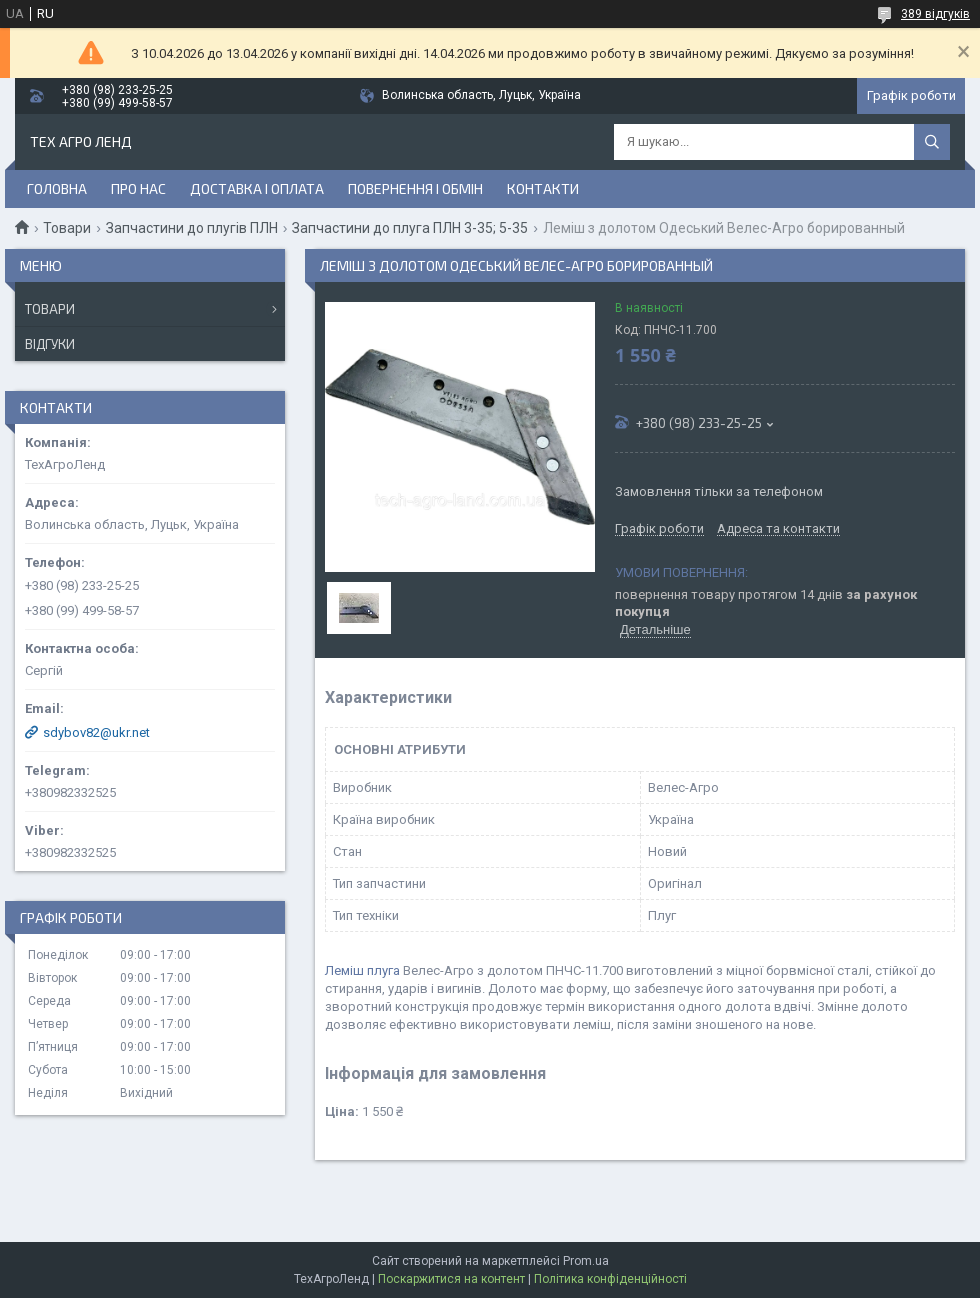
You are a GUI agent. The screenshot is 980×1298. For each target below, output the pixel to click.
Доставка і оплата (257, 188)
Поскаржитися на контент (451, 1279)
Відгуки (50, 344)
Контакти (543, 188)
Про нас (138, 188)
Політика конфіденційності (610, 1279)
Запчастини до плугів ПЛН (192, 228)
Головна (57, 188)
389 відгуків (935, 14)
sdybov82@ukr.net (96, 732)
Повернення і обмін (415, 188)
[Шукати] (932, 142)
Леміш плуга (362, 970)
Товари (67, 228)
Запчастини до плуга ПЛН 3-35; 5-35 (410, 228)
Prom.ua (586, 1261)
